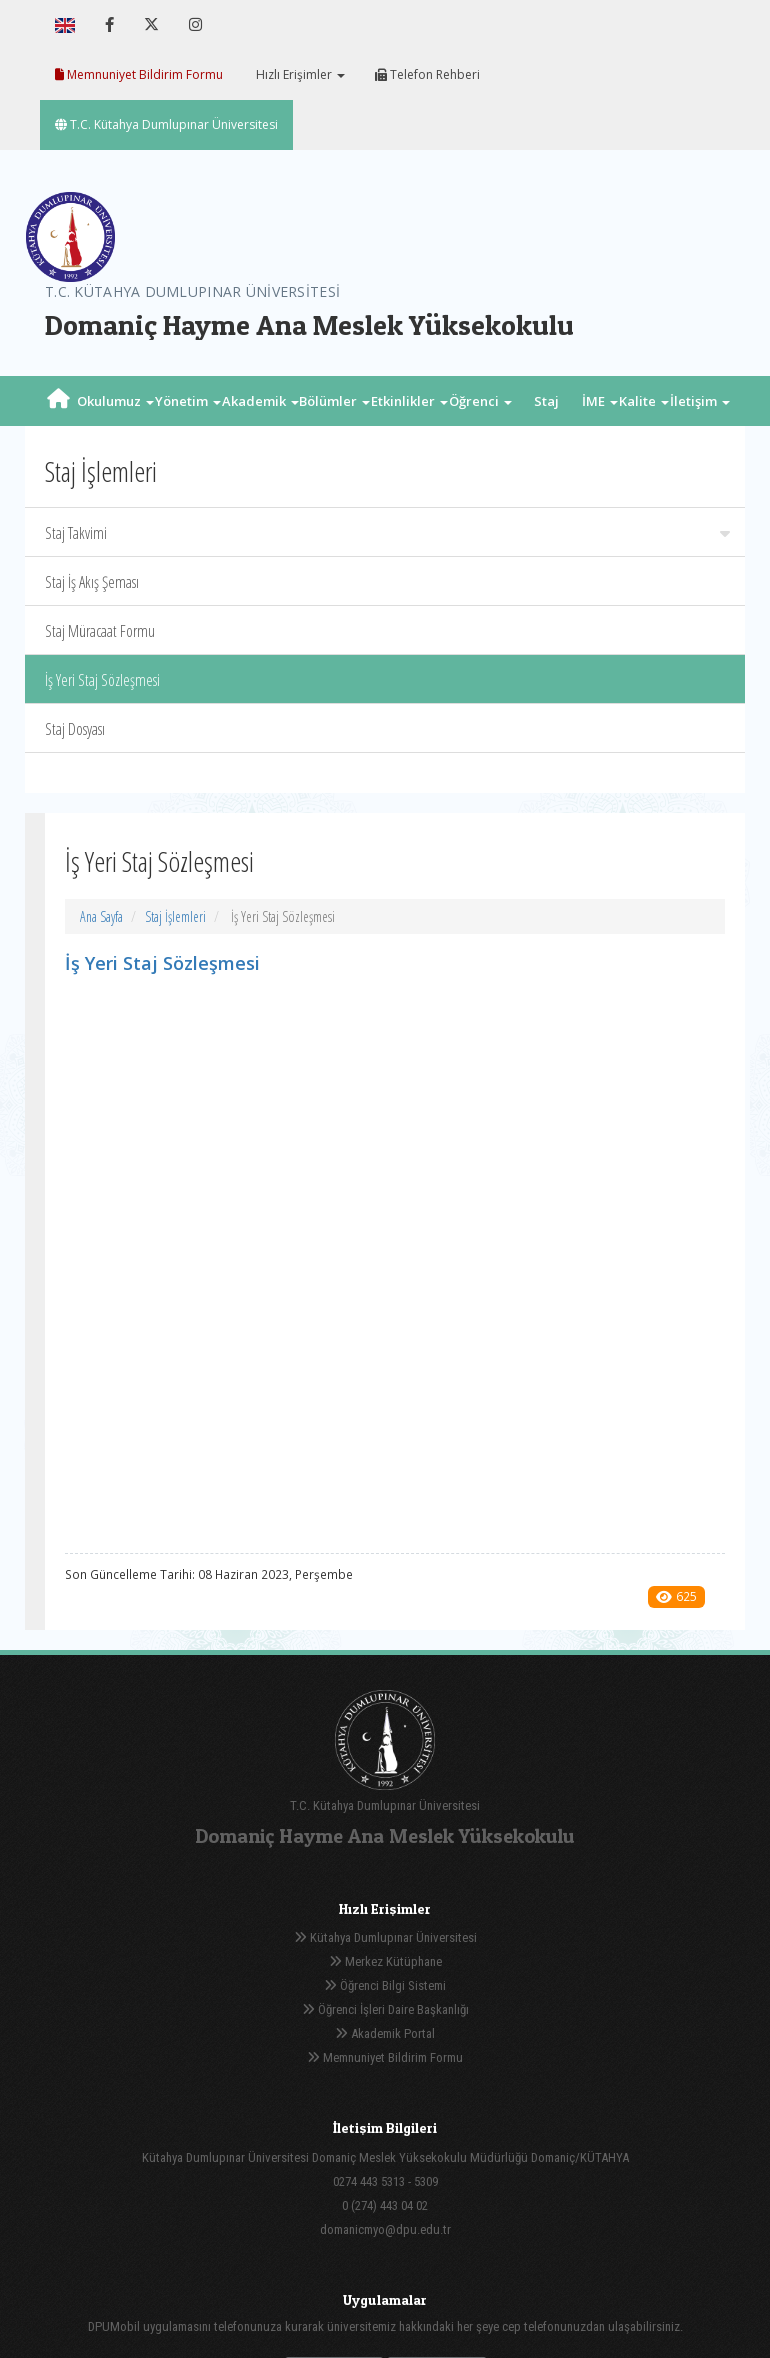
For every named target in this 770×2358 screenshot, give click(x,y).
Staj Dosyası (75, 729)
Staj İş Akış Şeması (92, 582)
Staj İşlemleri (175, 916)
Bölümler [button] (334, 401)
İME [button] (600, 401)
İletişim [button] (700, 401)
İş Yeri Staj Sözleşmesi (102, 680)
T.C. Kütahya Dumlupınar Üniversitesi (166, 124)
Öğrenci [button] (480, 401)
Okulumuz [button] (115, 401)
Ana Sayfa (101, 916)
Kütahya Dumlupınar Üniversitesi (385, 1937)
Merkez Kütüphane (385, 1961)
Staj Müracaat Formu (100, 631)
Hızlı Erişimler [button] (299, 74)
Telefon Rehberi (427, 74)
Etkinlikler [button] (409, 401)
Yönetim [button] (188, 401)
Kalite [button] (644, 401)
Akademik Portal (385, 2033)
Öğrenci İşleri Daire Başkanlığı (385, 2009)
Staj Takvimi (387, 533)
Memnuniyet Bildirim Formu (139, 74)
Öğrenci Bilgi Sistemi (385, 1985)
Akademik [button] (260, 401)
